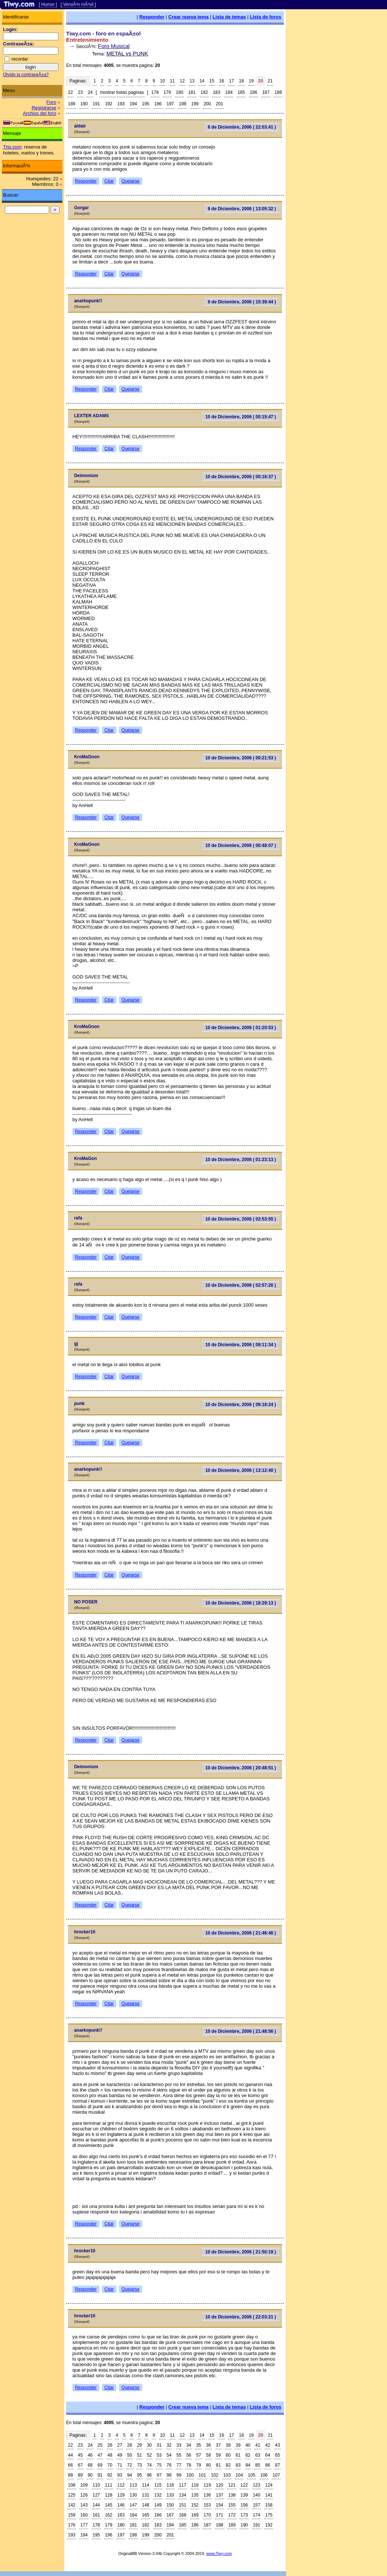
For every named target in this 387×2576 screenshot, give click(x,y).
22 (70, 92)
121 (232, 2485)
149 (158, 2505)
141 (269, 2495)
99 (179, 2475)
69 (99, 2465)
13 (191, 81)
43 (277, 2445)
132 (158, 2495)
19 (251, 81)
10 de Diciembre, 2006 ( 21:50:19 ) (240, 2252)
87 (277, 2465)
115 (158, 2485)
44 (70, 2455)
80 (208, 2465)
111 (108, 2485)
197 (170, 103)
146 (121, 2505)
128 (108, 2495)
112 (121, 2485)
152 (195, 2505)
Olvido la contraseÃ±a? (26, 74)
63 (257, 2455)
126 (84, 2495)
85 (257, 2465)
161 (96, 2515)
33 (179, 2445)
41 (257, 2445)
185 (241, 92)
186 (253, 92)
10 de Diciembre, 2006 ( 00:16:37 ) (240, 476)
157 (256, 2505)
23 (80, 92)
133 (170, 2495)
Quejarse (130, 181)
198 (182, 103)
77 (179, 2465)
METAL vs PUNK (127, 53)
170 (207, 2515)
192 (108, 103)
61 (238, 2455)
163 (121, 2515)
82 (228, 2465)
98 (169, 2475)
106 (264, 2475)
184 (229, 92)
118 (195, 2485)
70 (109, 2465)
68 (90, 2465)
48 (109, 2455)
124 (269, 2485)
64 (267, 2455)
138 (232, 2495)
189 (71, 103)
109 (84, 2485)
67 (80, 2465)
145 (108, 2505)
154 (219, 2505)
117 (182, 2485)
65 (277, 2455)
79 (198, 2465)
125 (71, 2495)
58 (208, 2455)
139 (244, 2495)
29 (139, 2445)
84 (248, 2465)
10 (162, 81)
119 (207, 2485)
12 (182, 81)
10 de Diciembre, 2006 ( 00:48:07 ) (240, 845)
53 (159, 2455)
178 (155, 92)
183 (216, 92)
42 (267, 2445)
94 (129, 2475)
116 (170, 2485)
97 (159, 2475)
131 (145, 2495)
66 (70, 2465)
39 (238, 2445)
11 (172, 81)
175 (269, 2515)
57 (198, 2455)
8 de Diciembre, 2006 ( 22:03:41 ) (242, 127)
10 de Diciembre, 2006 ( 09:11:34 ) (240, 1344)
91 (99, 2475)
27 (119, 2445)
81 (218, 2465)
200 (207, 103)
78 (188, 2465)
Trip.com (12, 147)
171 (219, 2515)
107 (276, 2475)
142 (71, 2505)
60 (228, 2455)
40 (248, 2445)
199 (195, 103)
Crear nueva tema (188, 17)
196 (158, 103)
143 (84, 2505)
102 (214, 2475)
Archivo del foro (39, 113)
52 (149, 2455)
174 (256, 2515)
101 (202, 2475)
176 (71, 2525)
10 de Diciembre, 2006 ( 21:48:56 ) (240, 2031)
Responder (151, 17)
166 (158, 2515)
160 (84, 2515)
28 (129, 2445)
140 (256, 2495)
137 (219, 2495)
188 (278, 92)
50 (129, 2455)
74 (149, 2465)
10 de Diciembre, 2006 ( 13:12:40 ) (240, 1470)
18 (241, 81)
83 (238, 2465)
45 (80, 2455)
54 (169, 2455)
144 (96, 2505)
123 (256, 2485)
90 (90, 2475)
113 (133, 2485)
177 (84, 2525)
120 (219, 2485)
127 (96, 2495)
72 (129, 2465)
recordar (19, 59)
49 (119, 2455)
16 (221, 81)
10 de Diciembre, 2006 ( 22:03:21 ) (240, 2317)
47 (99, 2455)
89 (80, 2475)
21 (270, 81)
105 (251, 2475)
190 (84, 103)
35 (198, 2445)
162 (108, 2515)
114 (145, 2485)
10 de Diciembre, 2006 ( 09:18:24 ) (240, 1404)
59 (218, 2455)
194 (133, 103)
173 (244, 2515)
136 (207, 2495)
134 (182, 2495)
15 (211, 81)
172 (232, 2515)
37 (218, 2445)
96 (149, 2475)
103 (227, 2475)
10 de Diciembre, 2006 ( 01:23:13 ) (240, 1159)
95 (139, 2475)
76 (169, 2465)
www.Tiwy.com (219, 2553)
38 (228, 2445)
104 (239, 2475)
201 (219, 103)
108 (71, 2485)
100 (190, 2475)
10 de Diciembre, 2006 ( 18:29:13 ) (240, 1603)
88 (70, 2475)
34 (188, 2445)
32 (169, 2445)
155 (232, 2505)
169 (195, 2515)
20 (260, 81)
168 (182, 2515)
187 (266, 92)
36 (208, 2445)
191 (96, 103)
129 (121, 2495)
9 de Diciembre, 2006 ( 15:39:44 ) (242, 301)
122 (244, 2485)
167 (170, 2515)
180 (179, 92)
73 (139, 2465)
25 (99, 2445)
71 (119, 2465)
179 (167, 92)
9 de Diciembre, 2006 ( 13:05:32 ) (242, 208)
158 (269, 2505)
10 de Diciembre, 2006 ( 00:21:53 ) (240, 757)
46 (90, 2455)
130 (133, 2495)
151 (182, 2505)
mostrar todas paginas (122, 92)
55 (179, 2455)
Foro (51, 102)
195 (145, 103)
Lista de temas (229, 17)
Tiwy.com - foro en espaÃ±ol (103, 33)
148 (145, 2505)
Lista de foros (265, 17)
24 (90, 92)
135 (195, 2495)
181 (192, 92)
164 (133, 2515)
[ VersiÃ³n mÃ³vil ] (78, 4)
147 (133, 2505)
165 (145, 2515)
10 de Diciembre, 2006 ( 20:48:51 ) (240, 1767)
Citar (109, 181)
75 (159, 2465)
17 (231, 81)
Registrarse (44, 107)
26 (109, 2445)
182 (204, 92)
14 (201, 81)
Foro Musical (114, 46)
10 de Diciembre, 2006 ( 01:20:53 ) (240, 1027)
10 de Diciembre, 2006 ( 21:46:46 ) (240, 1933)
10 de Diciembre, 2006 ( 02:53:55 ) (240, 1219)
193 (121, 103)
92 (109, 2475)
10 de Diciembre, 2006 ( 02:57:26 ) (240, 1285)
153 (207, 2505)
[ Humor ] (48, 4)
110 (96, 2485)
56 (188, 2455)
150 (170, 2505)
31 (159, 2445)
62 (248, 2455)
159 (71, 2515)
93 (119, 2475)
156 (244, 2505)
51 (139, 2455)
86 (267, 2465)
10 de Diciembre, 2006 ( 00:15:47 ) (240, 416)
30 (149, 2445)
